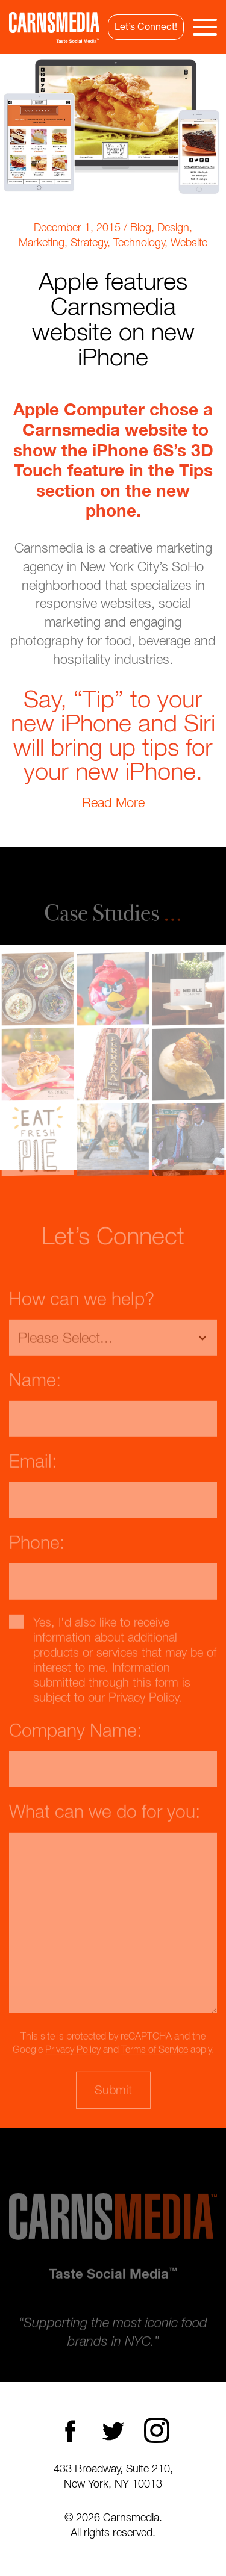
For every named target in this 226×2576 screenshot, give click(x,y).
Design (173, 227)
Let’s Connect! (146, 26)
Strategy (89, 242)
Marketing (41, 242)
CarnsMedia (54, 27)
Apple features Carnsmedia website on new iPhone (113, 318)
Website (189, 242)
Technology (139, 242)
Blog (140, 227)
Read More (113, 802)
